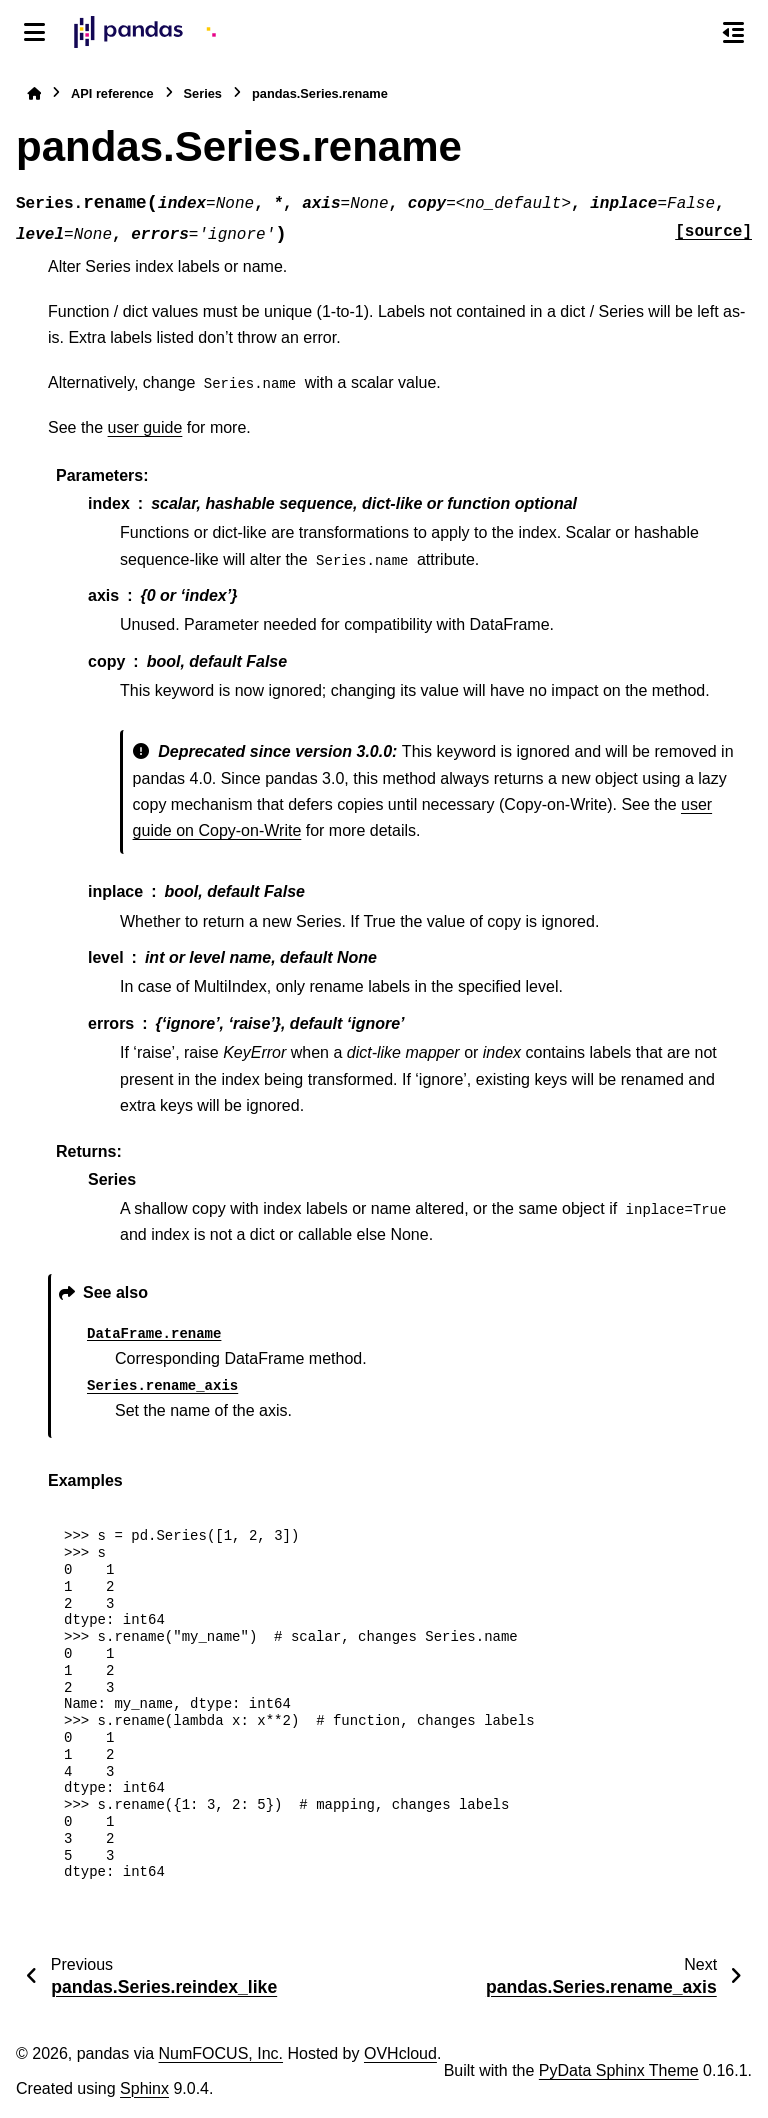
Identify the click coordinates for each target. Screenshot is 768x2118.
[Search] (691, 33)
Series (203, 93)
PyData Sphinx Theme (619, 2070)
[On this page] (733, 32)
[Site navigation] (34, 32)
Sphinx (144, 2088)
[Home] (34, 93)
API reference (112, 93)
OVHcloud (400, 2053)
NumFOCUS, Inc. (221, 2053)
